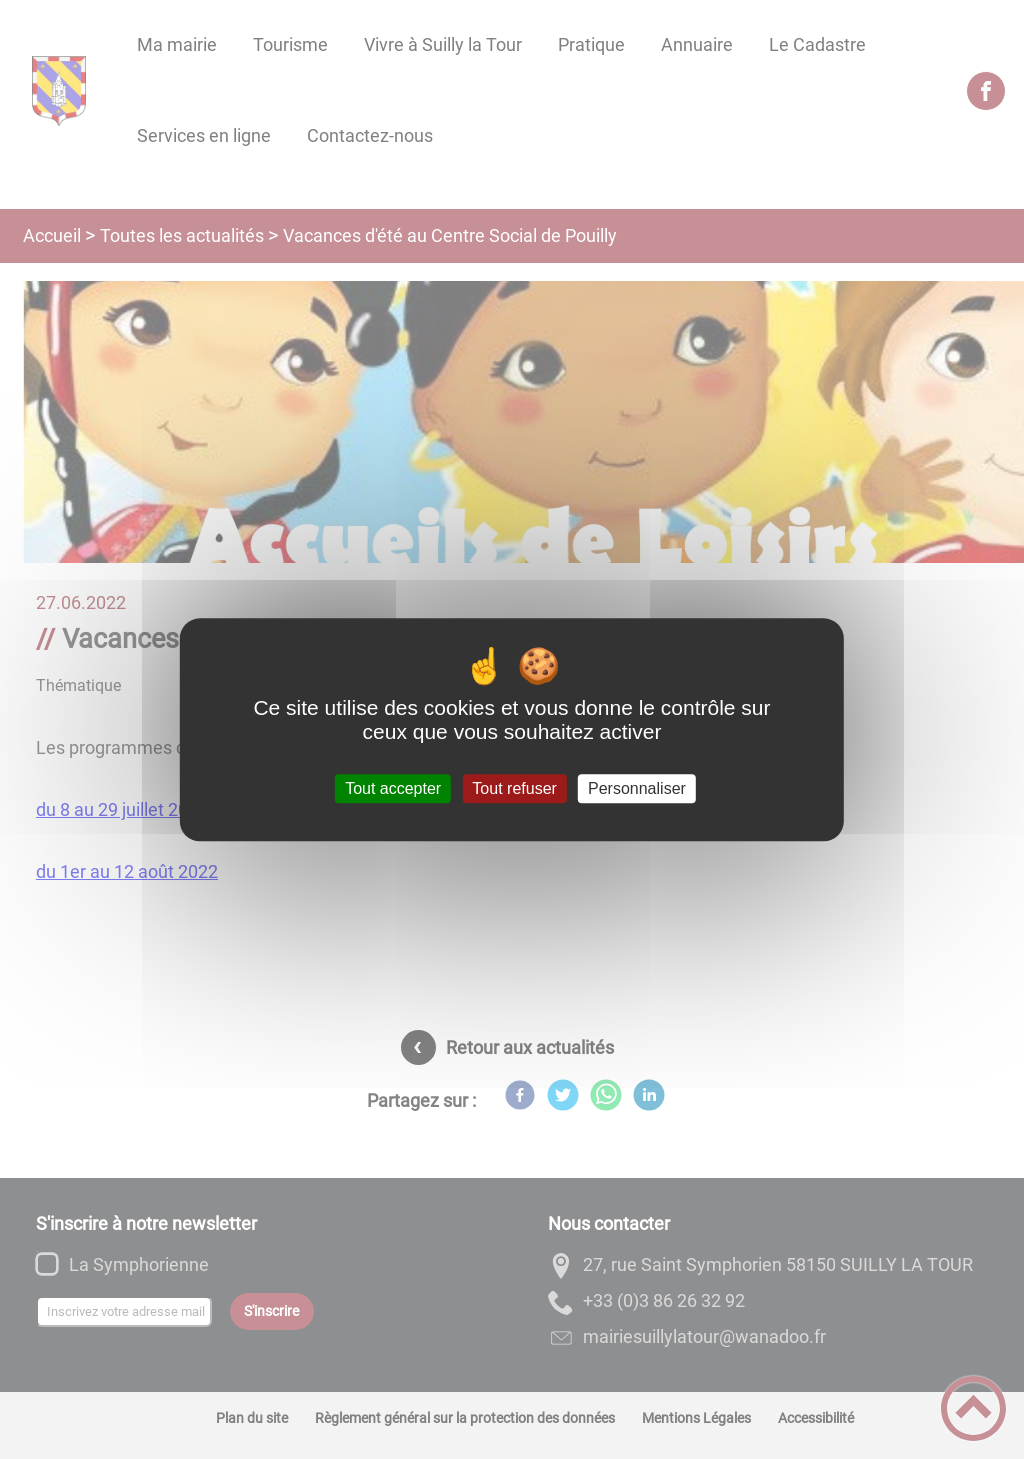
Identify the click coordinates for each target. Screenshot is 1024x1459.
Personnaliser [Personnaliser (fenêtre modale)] (637, 788)
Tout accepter (393, 788)
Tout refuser (514, 788)
